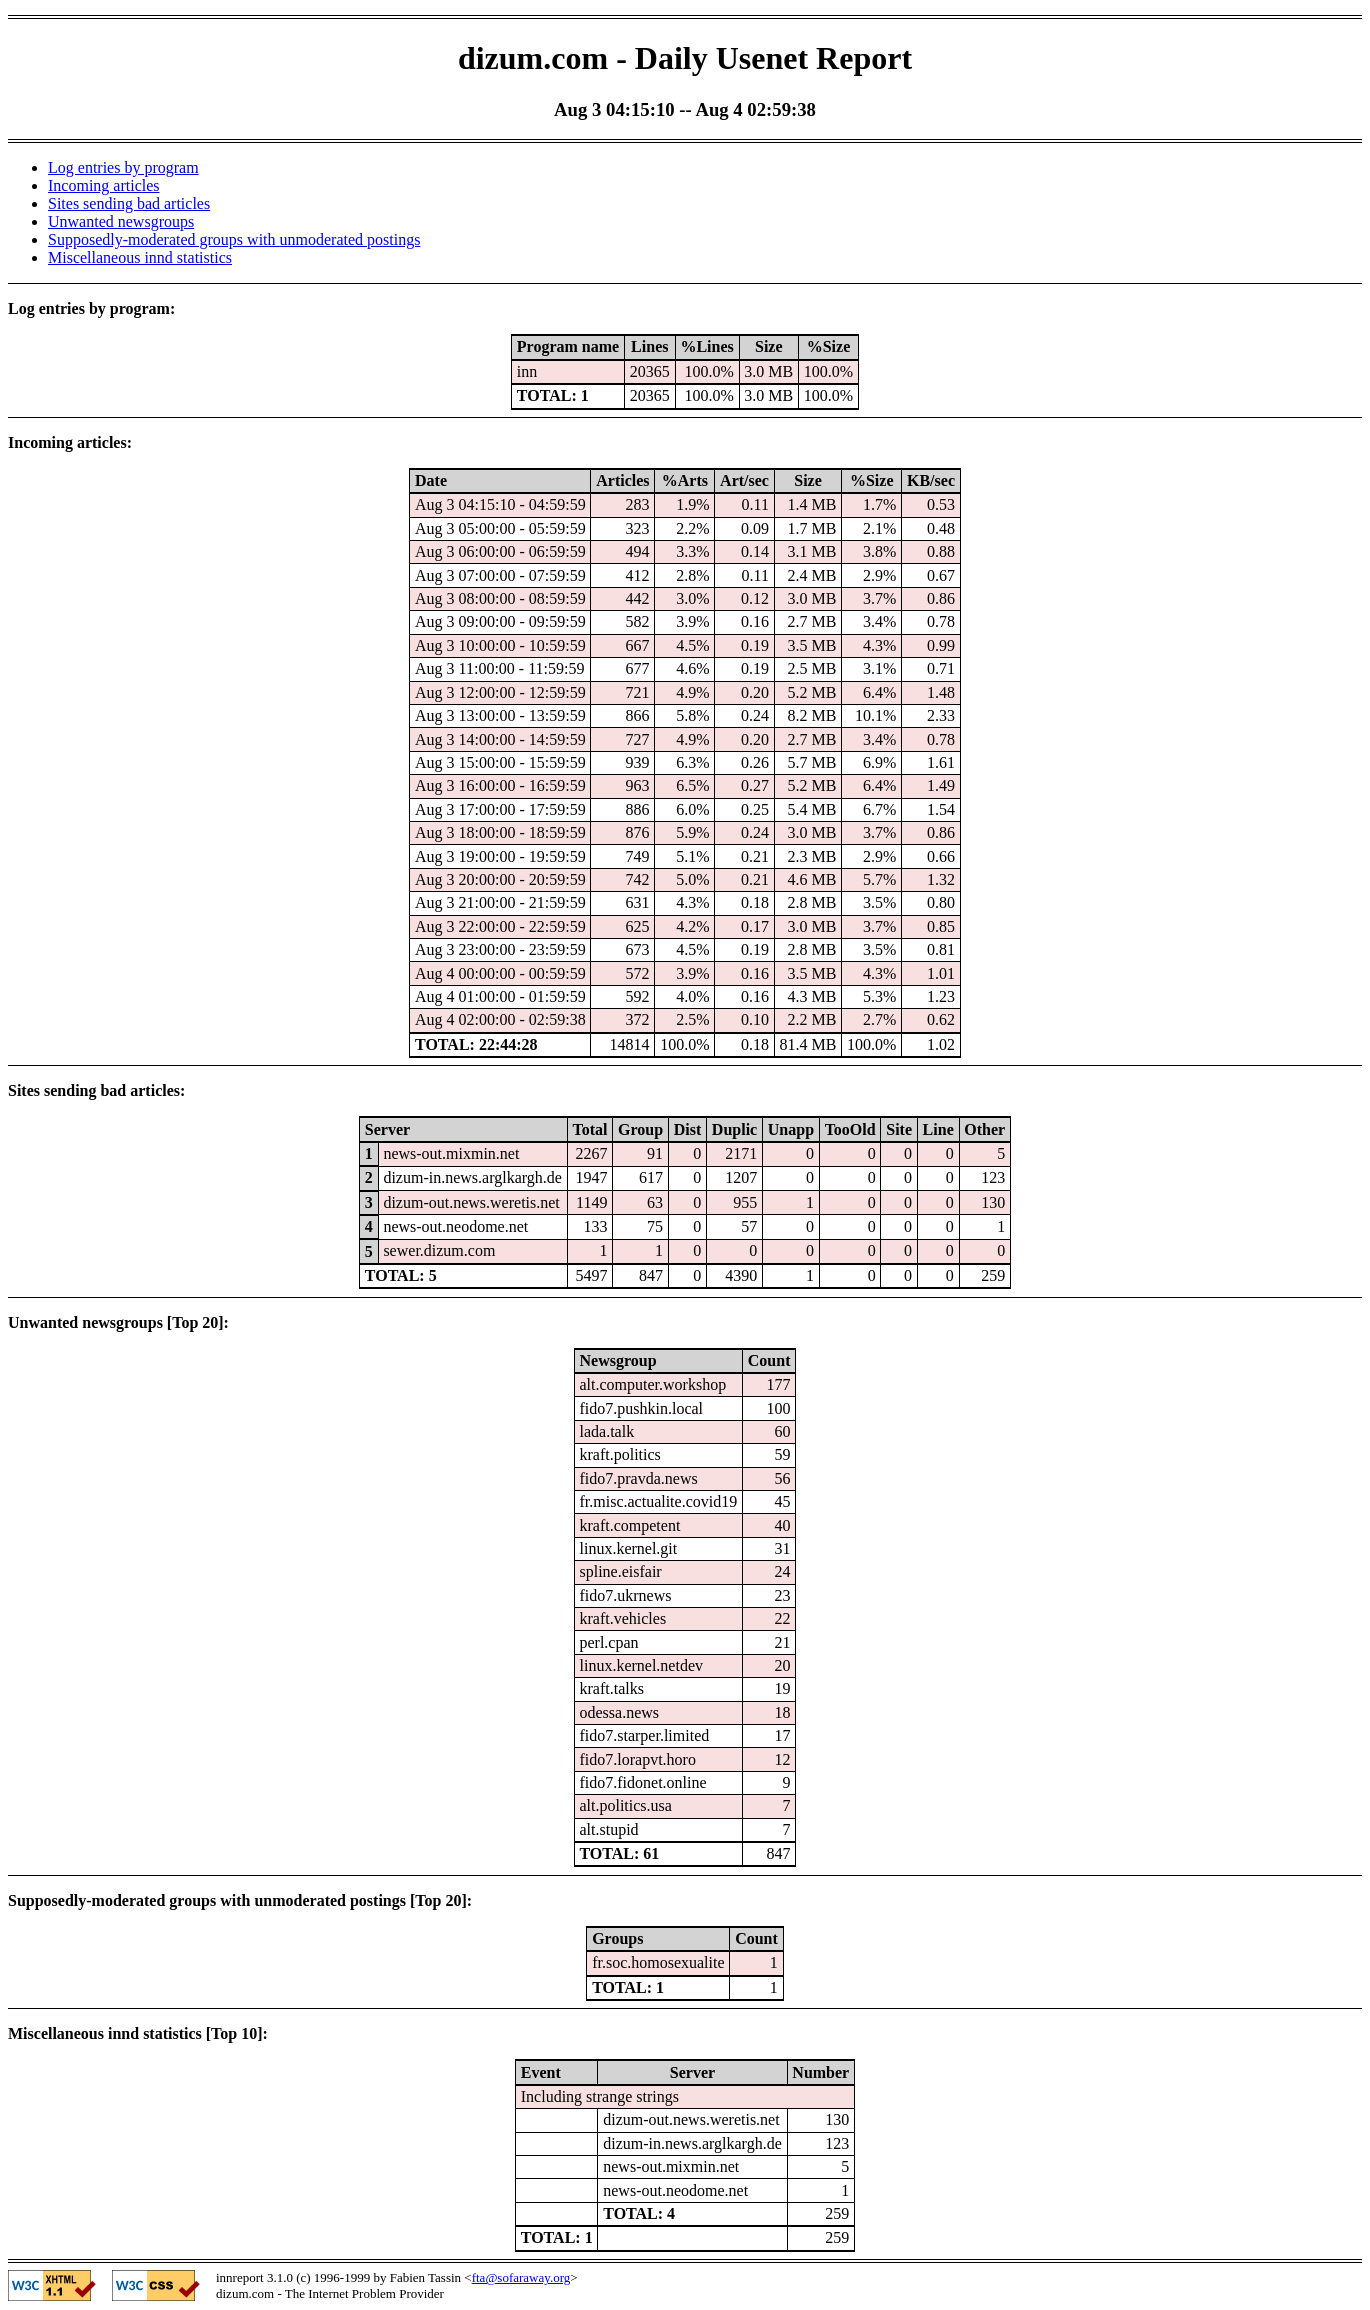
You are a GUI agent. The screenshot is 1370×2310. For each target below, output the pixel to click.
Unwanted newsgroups (121, 221)
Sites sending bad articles (129, 203)
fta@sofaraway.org (521, 2277)
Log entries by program (123, 167)
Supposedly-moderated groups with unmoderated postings (234, 239)
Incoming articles (104, 185)
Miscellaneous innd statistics (140, 257)
